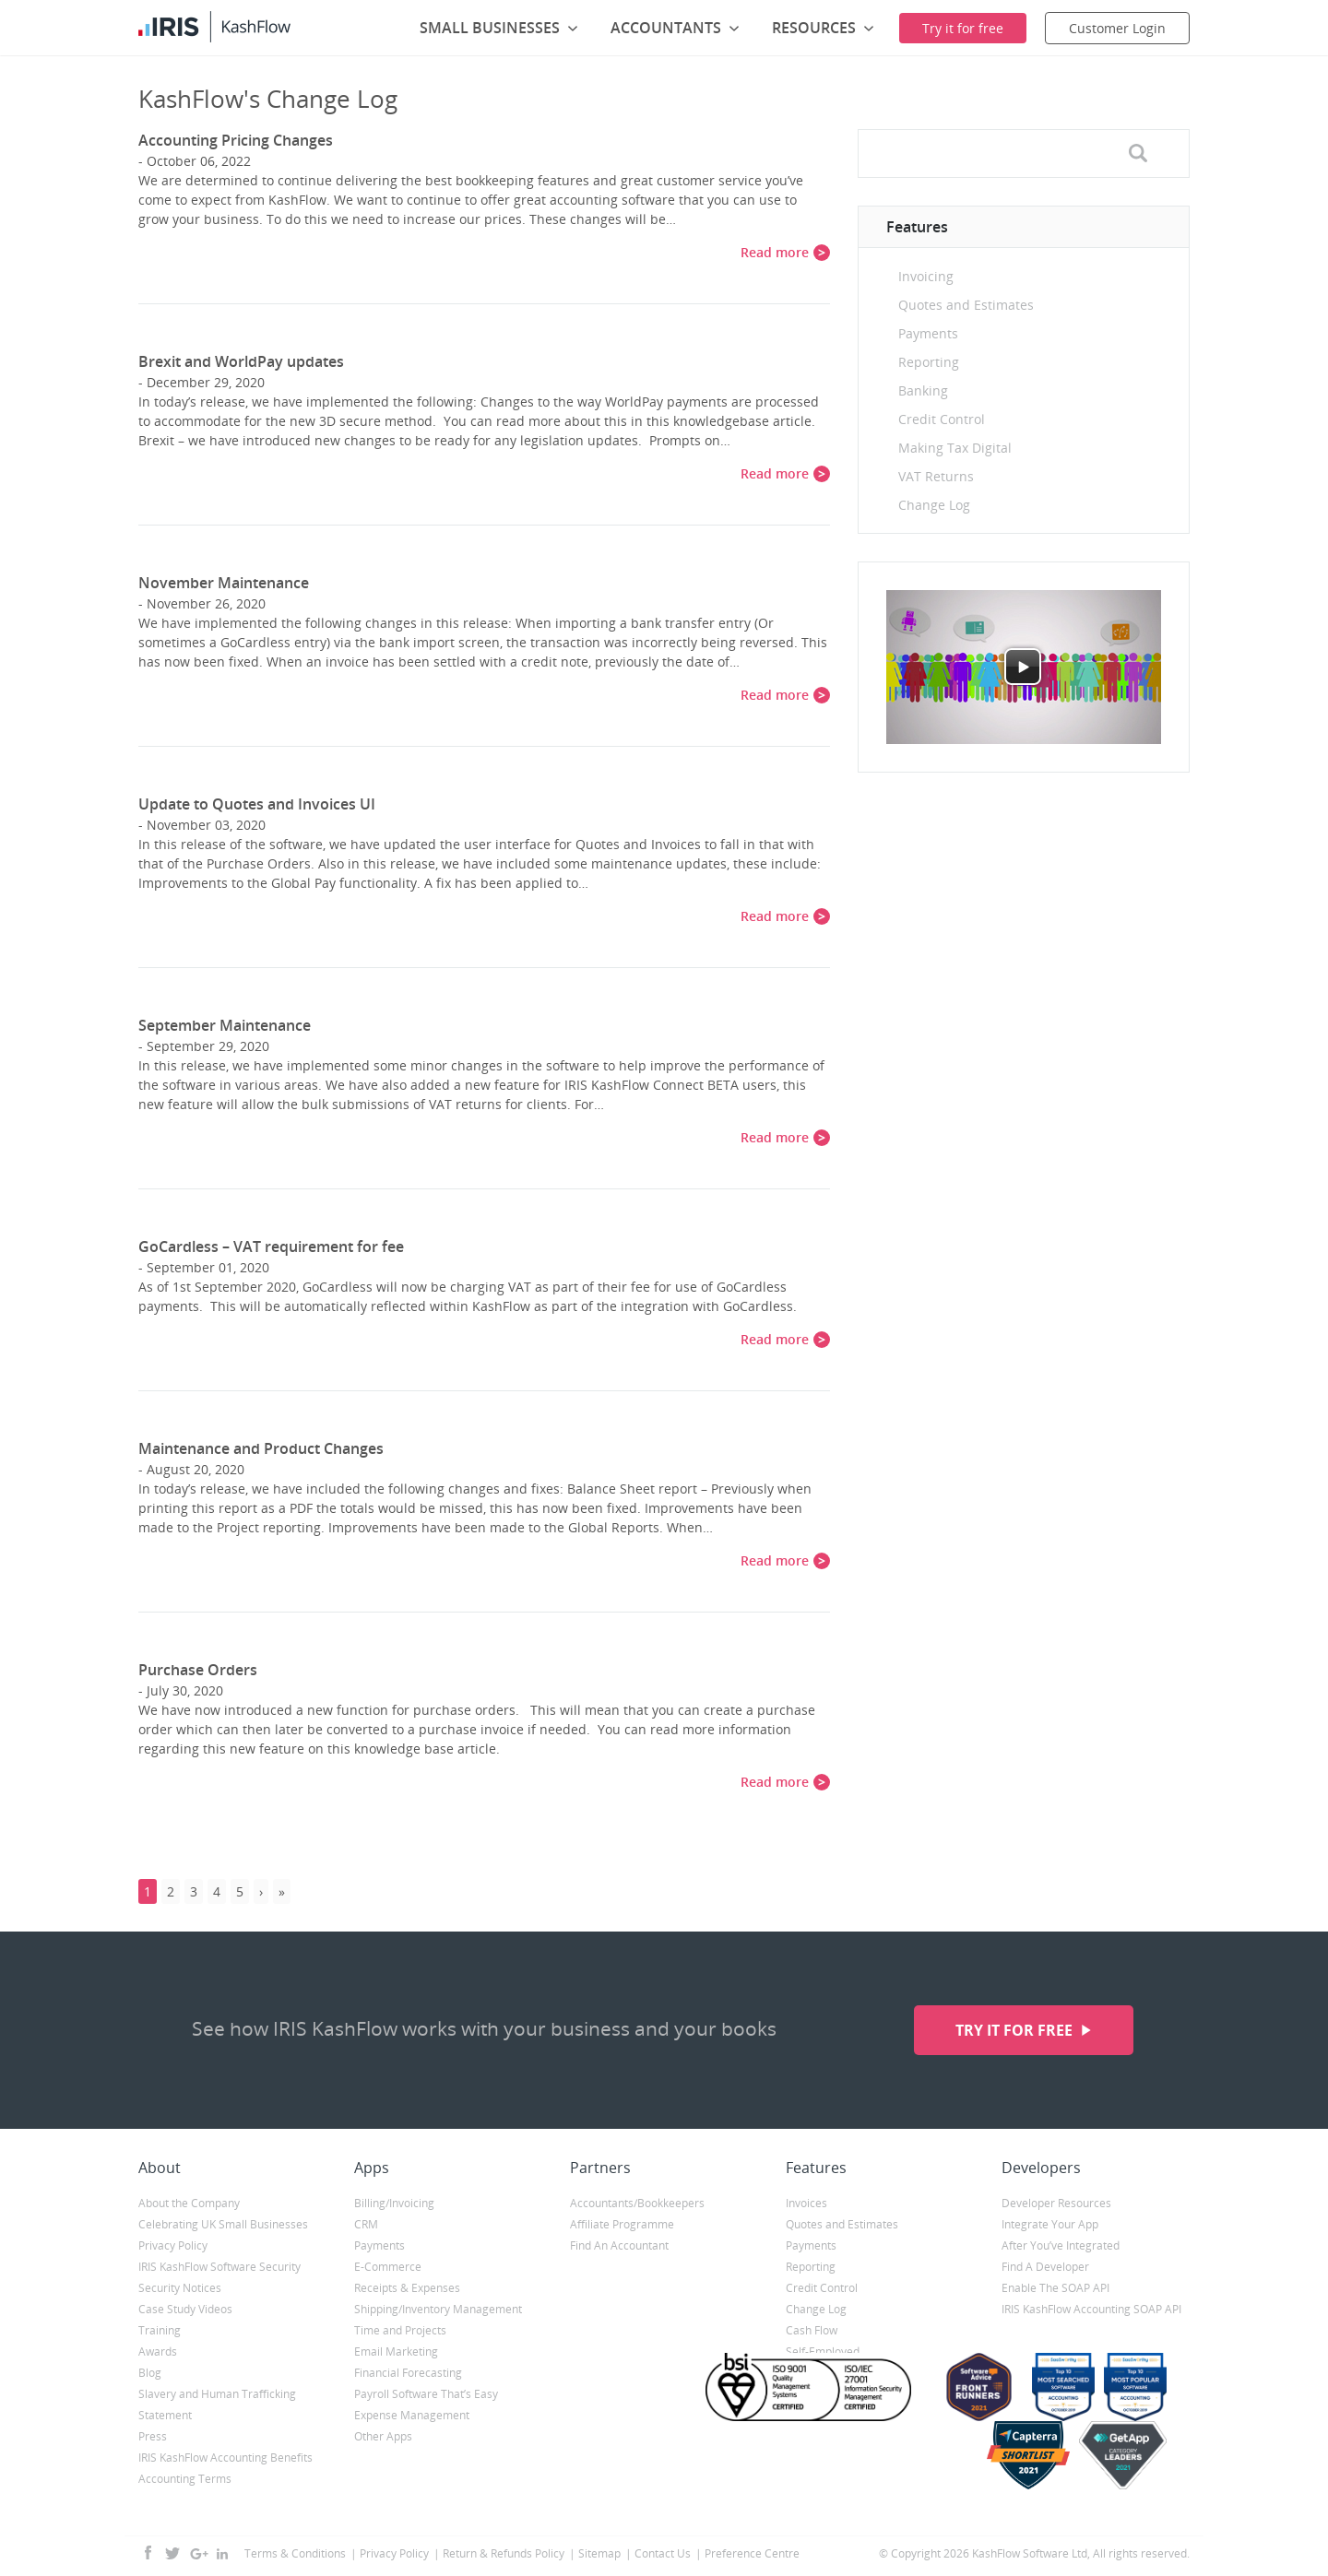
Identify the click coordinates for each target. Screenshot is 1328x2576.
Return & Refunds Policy (503, 2553)
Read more (775, 252)
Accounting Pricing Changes (235, 140)
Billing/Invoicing (394, 2203)
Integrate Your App (1050, 2224)
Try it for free (1015, 2030)
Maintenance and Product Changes (261, 1448)
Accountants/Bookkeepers (637, 2203)
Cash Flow (811, 2330)
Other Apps (383, 2436)
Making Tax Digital (955, 447)
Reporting (928, 362)
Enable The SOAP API (1055, 2288)
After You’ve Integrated (1061, 2245)
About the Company (189, 2203)
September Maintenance (224, 1025)
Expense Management (411, 2415)
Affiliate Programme (622, 2224)
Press (152, 2436)
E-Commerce (387, 2267)
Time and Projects (400, 2330)
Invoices (806, 2203)
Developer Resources (1056, 2203)
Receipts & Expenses (407, 2288)
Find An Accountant (619, 2245)
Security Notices (179, 2288)
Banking (923, 390)
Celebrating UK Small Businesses (223, 2224)
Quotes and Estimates (966, 304)
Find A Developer (1045, 2267)
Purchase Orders (197, 1670)
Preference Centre (752, 2553)
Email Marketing (396, 2351)
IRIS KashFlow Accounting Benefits (225, 2457)
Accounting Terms (184, 2479)
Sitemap (599, 2553)
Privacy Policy (173, 2245)
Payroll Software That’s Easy (426, 2394)
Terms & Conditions (295, 2553)
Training (159, 2330)
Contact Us (662, 2553)
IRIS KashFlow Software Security (219, 2267)
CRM (366, 2224)
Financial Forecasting (408, 2373)
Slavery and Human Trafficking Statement (217, 2404)
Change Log (934, 505)
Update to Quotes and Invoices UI (256, 804)
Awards (157, 2351)
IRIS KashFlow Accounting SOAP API (1091, 2309)
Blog (149, 2373)
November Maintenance (223, 583)
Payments (928, 333)
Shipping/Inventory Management (438, 2309)
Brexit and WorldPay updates (241, 361)
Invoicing (926, 276)
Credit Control (941, 419)
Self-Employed (823, 2351)
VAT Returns (936, 476)
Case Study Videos (185, 2309)
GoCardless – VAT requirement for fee (271, 1246)
